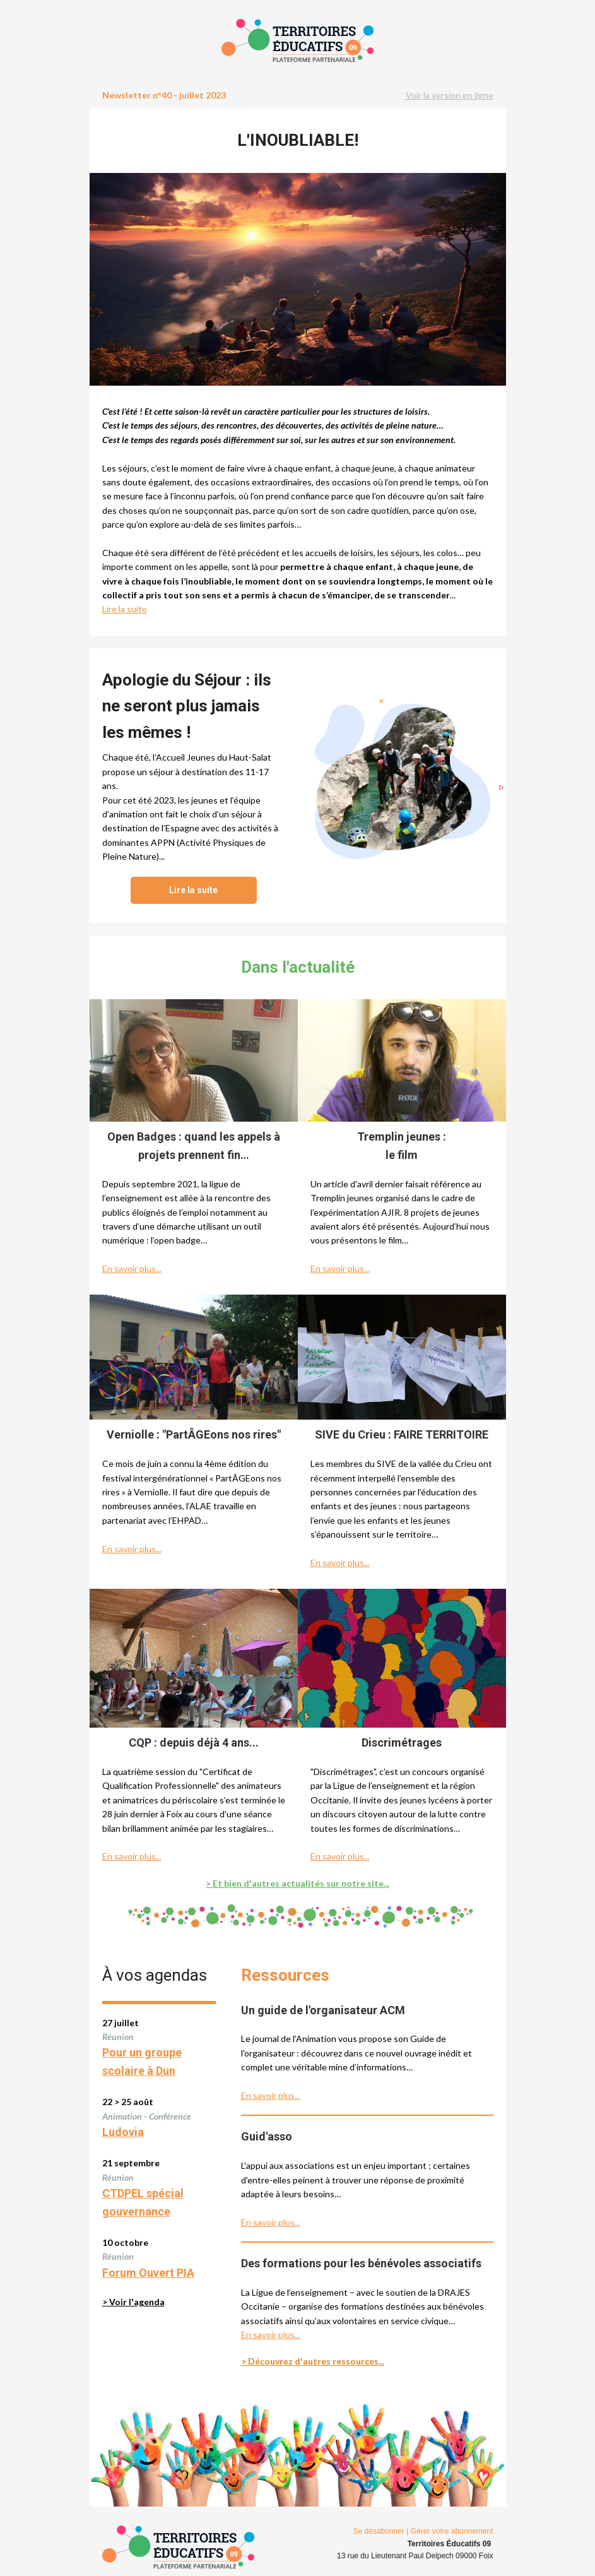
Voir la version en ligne (449, 95)
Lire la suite (124, 608)
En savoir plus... (132, 1268)
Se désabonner (378, 2531)
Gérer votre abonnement (452, 2531)
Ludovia (123, 2132)
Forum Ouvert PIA (148, 2272)
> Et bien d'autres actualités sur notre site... (297, 1883)
